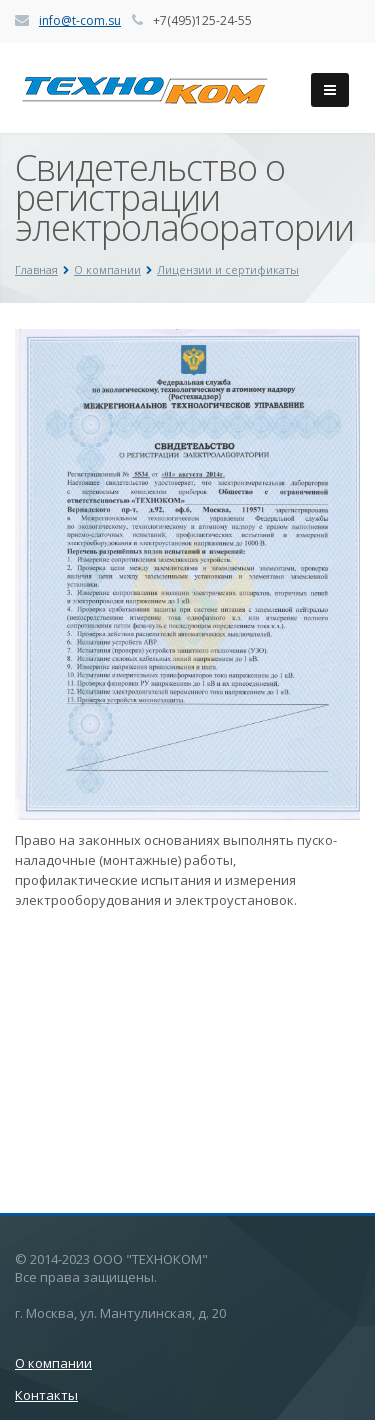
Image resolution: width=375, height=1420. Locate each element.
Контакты (46, 1395)
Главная (36, 269)
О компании (107, 269)
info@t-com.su (80, 20)
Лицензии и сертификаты (228, 269)
